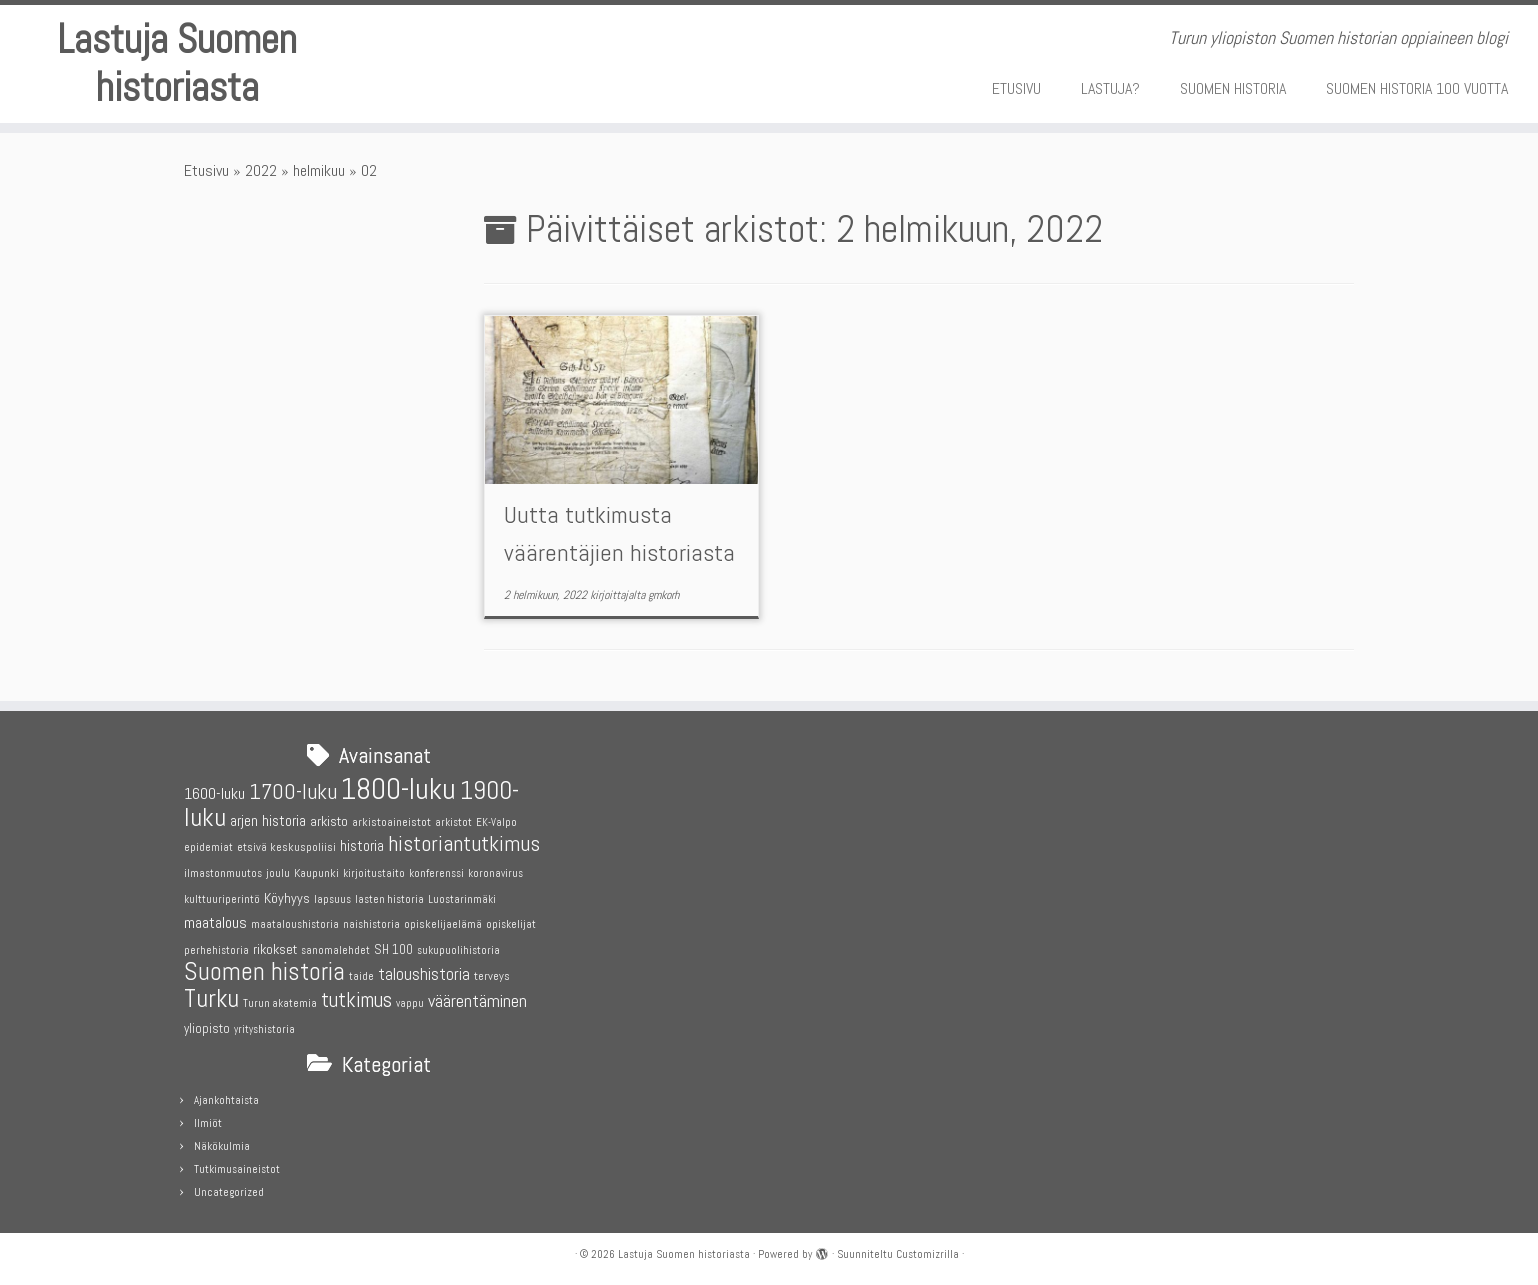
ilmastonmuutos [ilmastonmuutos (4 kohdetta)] (223, 873)
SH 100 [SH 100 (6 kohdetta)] (393, 949)
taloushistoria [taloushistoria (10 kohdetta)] (424, 974)
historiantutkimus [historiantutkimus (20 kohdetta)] (464, 843)
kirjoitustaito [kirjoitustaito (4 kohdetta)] (374, 873)
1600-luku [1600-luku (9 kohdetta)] (214, 793)
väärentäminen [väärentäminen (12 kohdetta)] (477, 1000)
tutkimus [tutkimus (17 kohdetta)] (356, 1000)
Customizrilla (927, 1254)
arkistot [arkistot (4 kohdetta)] (453, 822)
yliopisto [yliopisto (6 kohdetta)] (207, 1028)
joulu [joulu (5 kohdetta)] (278, 873)
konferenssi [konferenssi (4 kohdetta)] (436, 873)
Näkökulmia (222, 1146)
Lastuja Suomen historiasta (177, 64)
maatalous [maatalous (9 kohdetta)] (215, 922)
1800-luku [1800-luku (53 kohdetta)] (398, 789)
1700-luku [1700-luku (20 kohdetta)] (293, 791)
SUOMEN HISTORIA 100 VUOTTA (1417, 88)
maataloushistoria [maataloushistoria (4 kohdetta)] (295, 924)
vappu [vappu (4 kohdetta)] (410, 1003)
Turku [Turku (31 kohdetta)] (211, 998)
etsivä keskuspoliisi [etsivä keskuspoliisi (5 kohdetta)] (286, 847)
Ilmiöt (208, 1123)
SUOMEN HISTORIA (1233, 88)
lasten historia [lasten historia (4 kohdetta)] (389, 899)
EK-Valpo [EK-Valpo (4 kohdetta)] (496, 822)
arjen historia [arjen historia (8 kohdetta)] (268, 820)
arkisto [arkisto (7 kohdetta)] (329, 821)
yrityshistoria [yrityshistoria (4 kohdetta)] (264, 1029)
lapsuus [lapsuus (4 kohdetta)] (332, 899)
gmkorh (663, 595)
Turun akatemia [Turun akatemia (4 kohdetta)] (280, 1003)
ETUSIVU (1016, 88)
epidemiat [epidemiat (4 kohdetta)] (208, 847)
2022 (261, 170)
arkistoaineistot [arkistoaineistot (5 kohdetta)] (391, 822)
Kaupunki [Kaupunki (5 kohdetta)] (316, 873)
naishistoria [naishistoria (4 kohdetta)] (371, 924)
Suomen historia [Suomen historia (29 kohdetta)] (264, 971)
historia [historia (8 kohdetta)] (362, 845)
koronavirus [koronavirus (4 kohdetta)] (495, 873)
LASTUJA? (1110, 88)
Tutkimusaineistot (237, 1169)
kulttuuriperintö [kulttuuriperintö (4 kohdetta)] (222, 899)
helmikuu (319, 170)
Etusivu (206, 170)
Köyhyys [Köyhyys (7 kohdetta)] (287, 898)
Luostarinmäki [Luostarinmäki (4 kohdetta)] (462, 899)
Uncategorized (229, 1192)
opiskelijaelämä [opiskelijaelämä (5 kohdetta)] (443, 924)
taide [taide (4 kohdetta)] (361, 976)
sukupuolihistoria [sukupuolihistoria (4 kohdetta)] (458, 950)
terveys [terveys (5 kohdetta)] (492, 976)
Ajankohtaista (226, 1100)
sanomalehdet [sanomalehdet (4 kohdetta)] (335, 950)
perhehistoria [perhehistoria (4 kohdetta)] (216, 950)
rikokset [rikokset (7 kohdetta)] (275, 949)
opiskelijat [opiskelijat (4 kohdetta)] (511, 924)
